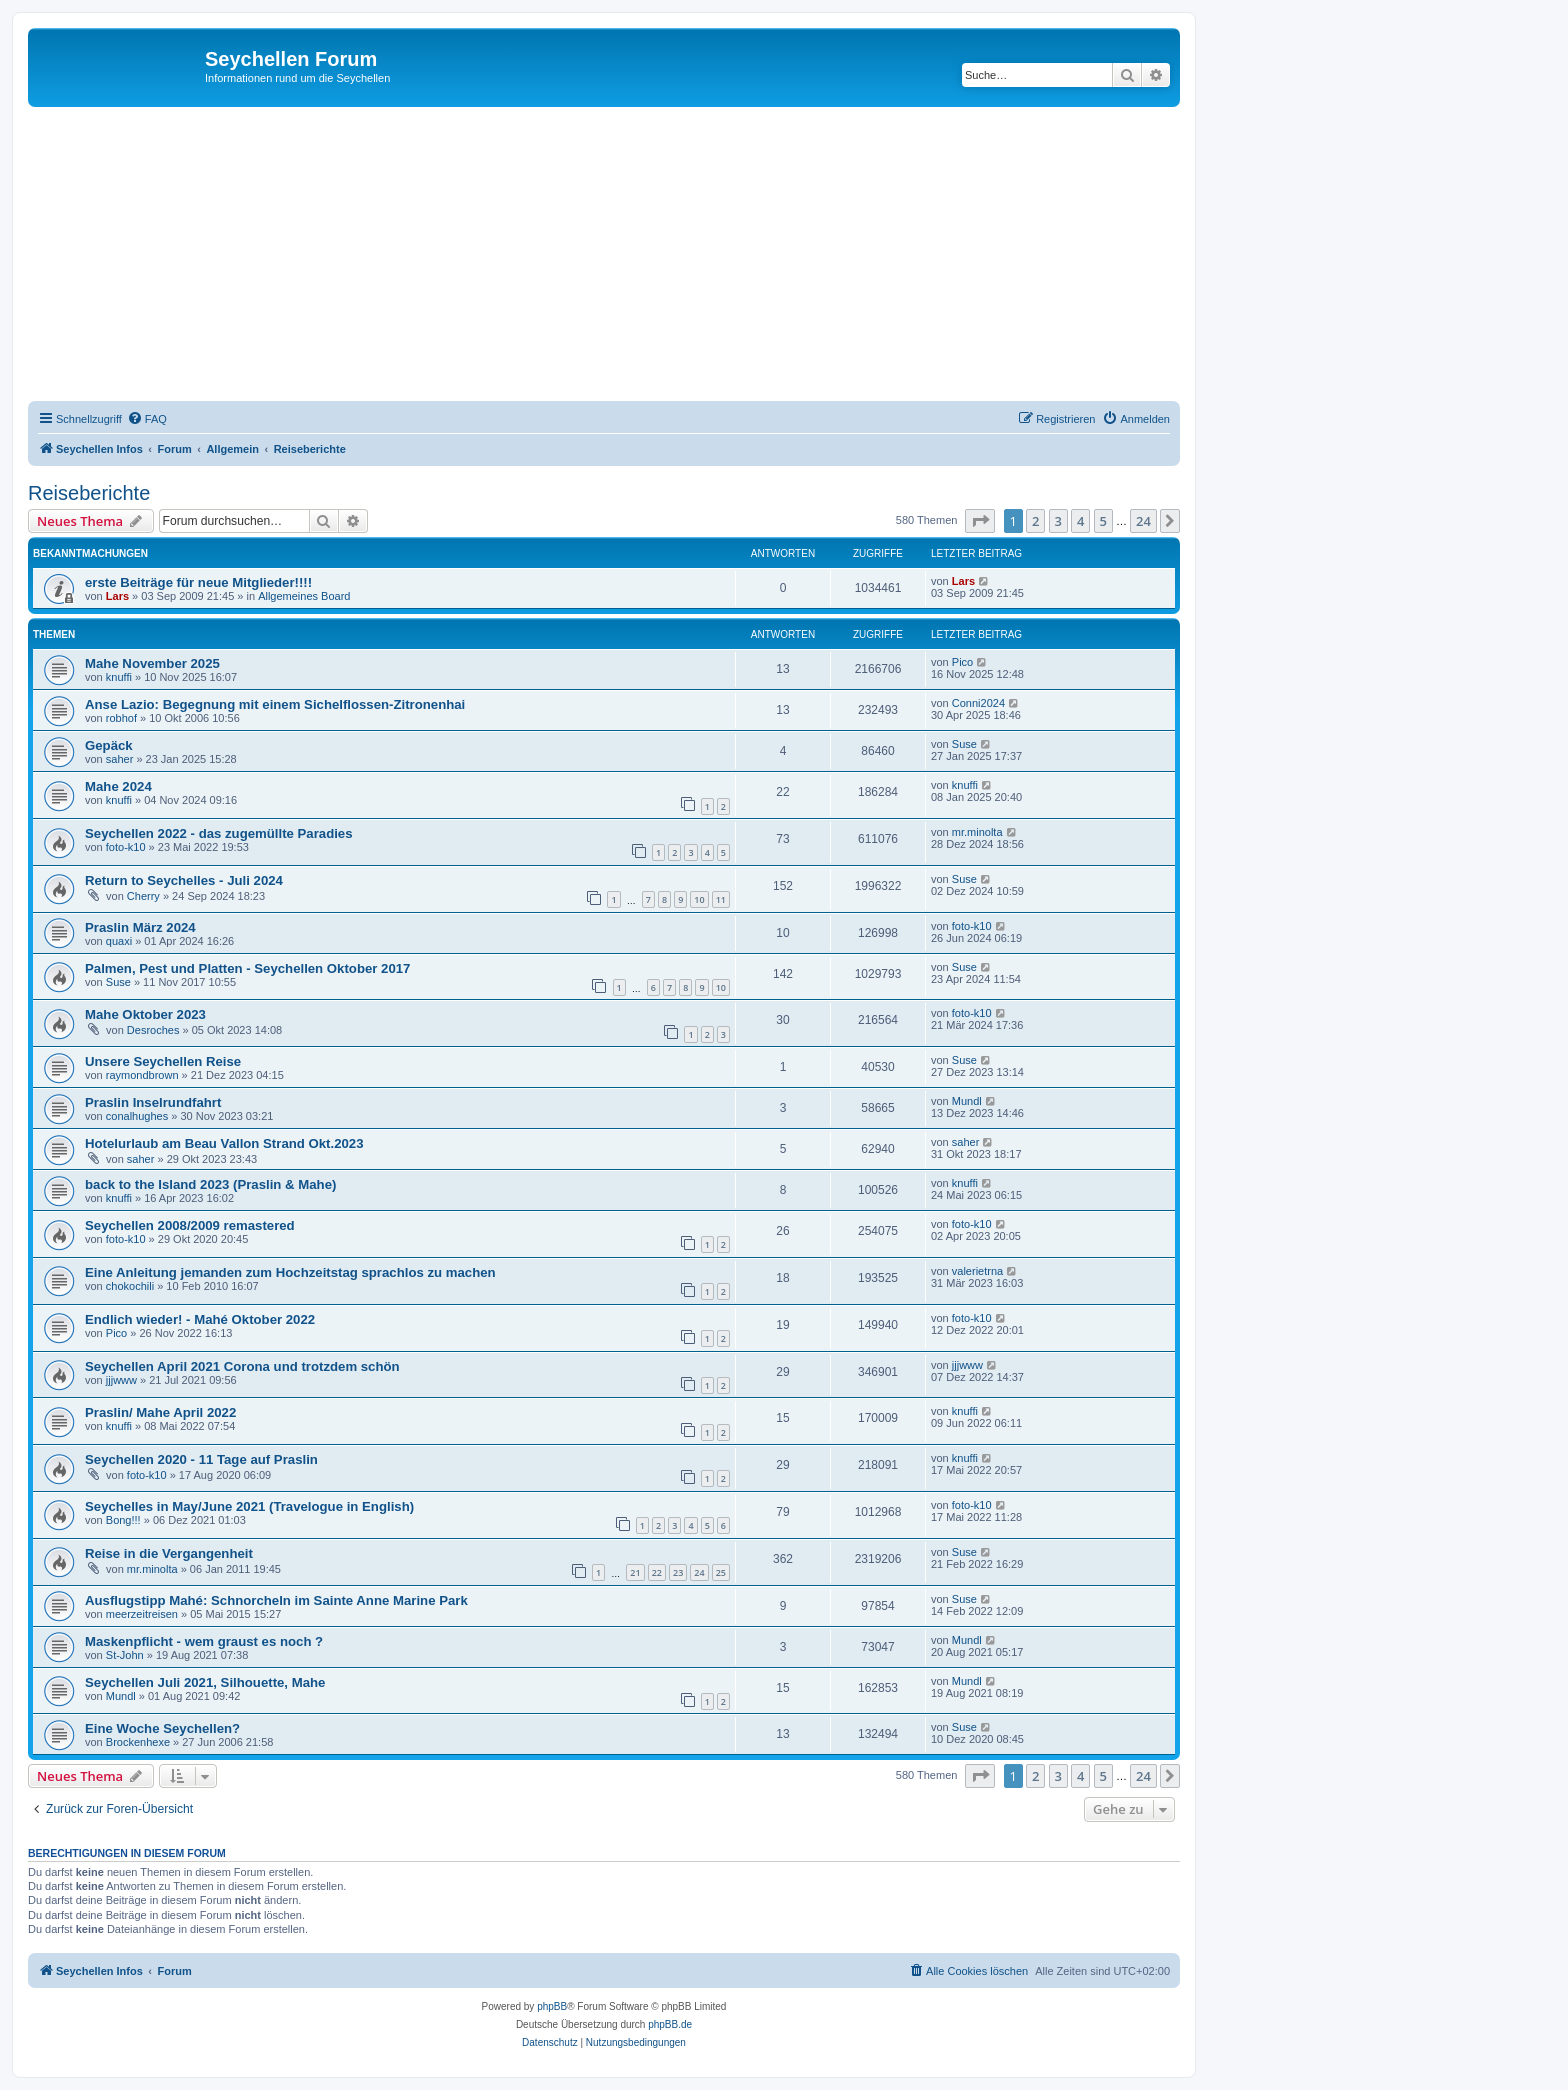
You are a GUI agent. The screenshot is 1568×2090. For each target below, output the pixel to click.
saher (120, 759)
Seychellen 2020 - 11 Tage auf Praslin (201, 1459)
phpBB (552, 2006)
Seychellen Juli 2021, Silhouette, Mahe (205, 1682)
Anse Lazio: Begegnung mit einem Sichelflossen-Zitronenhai (275, 704)
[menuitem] (147, 419)
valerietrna (977, 1271)
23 (678, 1572)
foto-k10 (126, 847)
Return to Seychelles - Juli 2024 (184, 880)
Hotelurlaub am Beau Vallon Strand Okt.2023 (224, 1143)
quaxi (119, 941)
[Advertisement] (628, 257)
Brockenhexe (138, 1742)
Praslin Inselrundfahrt (153, 1102)
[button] (980, 521)
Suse (964, 744)
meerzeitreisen (142, 1614)
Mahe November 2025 (152, 663)
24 (699, 1572)
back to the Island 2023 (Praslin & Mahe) (210, 1184)
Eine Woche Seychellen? (162, 1728)
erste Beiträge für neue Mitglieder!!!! (198, 582)
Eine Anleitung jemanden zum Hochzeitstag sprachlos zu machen (290, 1272)
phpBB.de (670, 2024)
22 (657, 1572)
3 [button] (1058, 521)
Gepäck (109, 745)
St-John (125, 1655)
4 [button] (1080, 521)
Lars (117, 596)
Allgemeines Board (304, 596)
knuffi (119, 677)
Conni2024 (978, 703)
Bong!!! (123, 1520)
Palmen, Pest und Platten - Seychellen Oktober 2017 (247, 968)
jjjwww (121, 1380)
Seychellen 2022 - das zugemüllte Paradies (219, 833)
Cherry (143, 896)
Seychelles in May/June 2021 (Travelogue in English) (249, 1506)
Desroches (153, 1030)
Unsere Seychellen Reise (163, 1061)
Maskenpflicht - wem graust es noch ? (204, 1641)
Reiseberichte (89, 493)
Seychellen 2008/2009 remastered (190, 1225)
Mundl (967, 1101)
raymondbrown (142, 1075)
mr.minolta (977, 832)
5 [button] (1103, 521)
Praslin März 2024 (140, 927)
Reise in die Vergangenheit (169, 1553)
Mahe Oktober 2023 (145, 1014)
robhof (121, 718)
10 (699, 899)
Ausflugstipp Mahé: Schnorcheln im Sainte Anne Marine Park (276, 1600)
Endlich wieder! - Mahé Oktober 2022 (200, 1319)
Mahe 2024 (118, 786)
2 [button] (1035, 521)
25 (721, 1572)
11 (721, 899)
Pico (962, 662)
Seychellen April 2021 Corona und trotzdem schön (242, 1366)
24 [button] (1143, 521)
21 (635, 1572)
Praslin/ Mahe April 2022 (160, 1412)
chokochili (130, 1286)
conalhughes (137, 1116)
